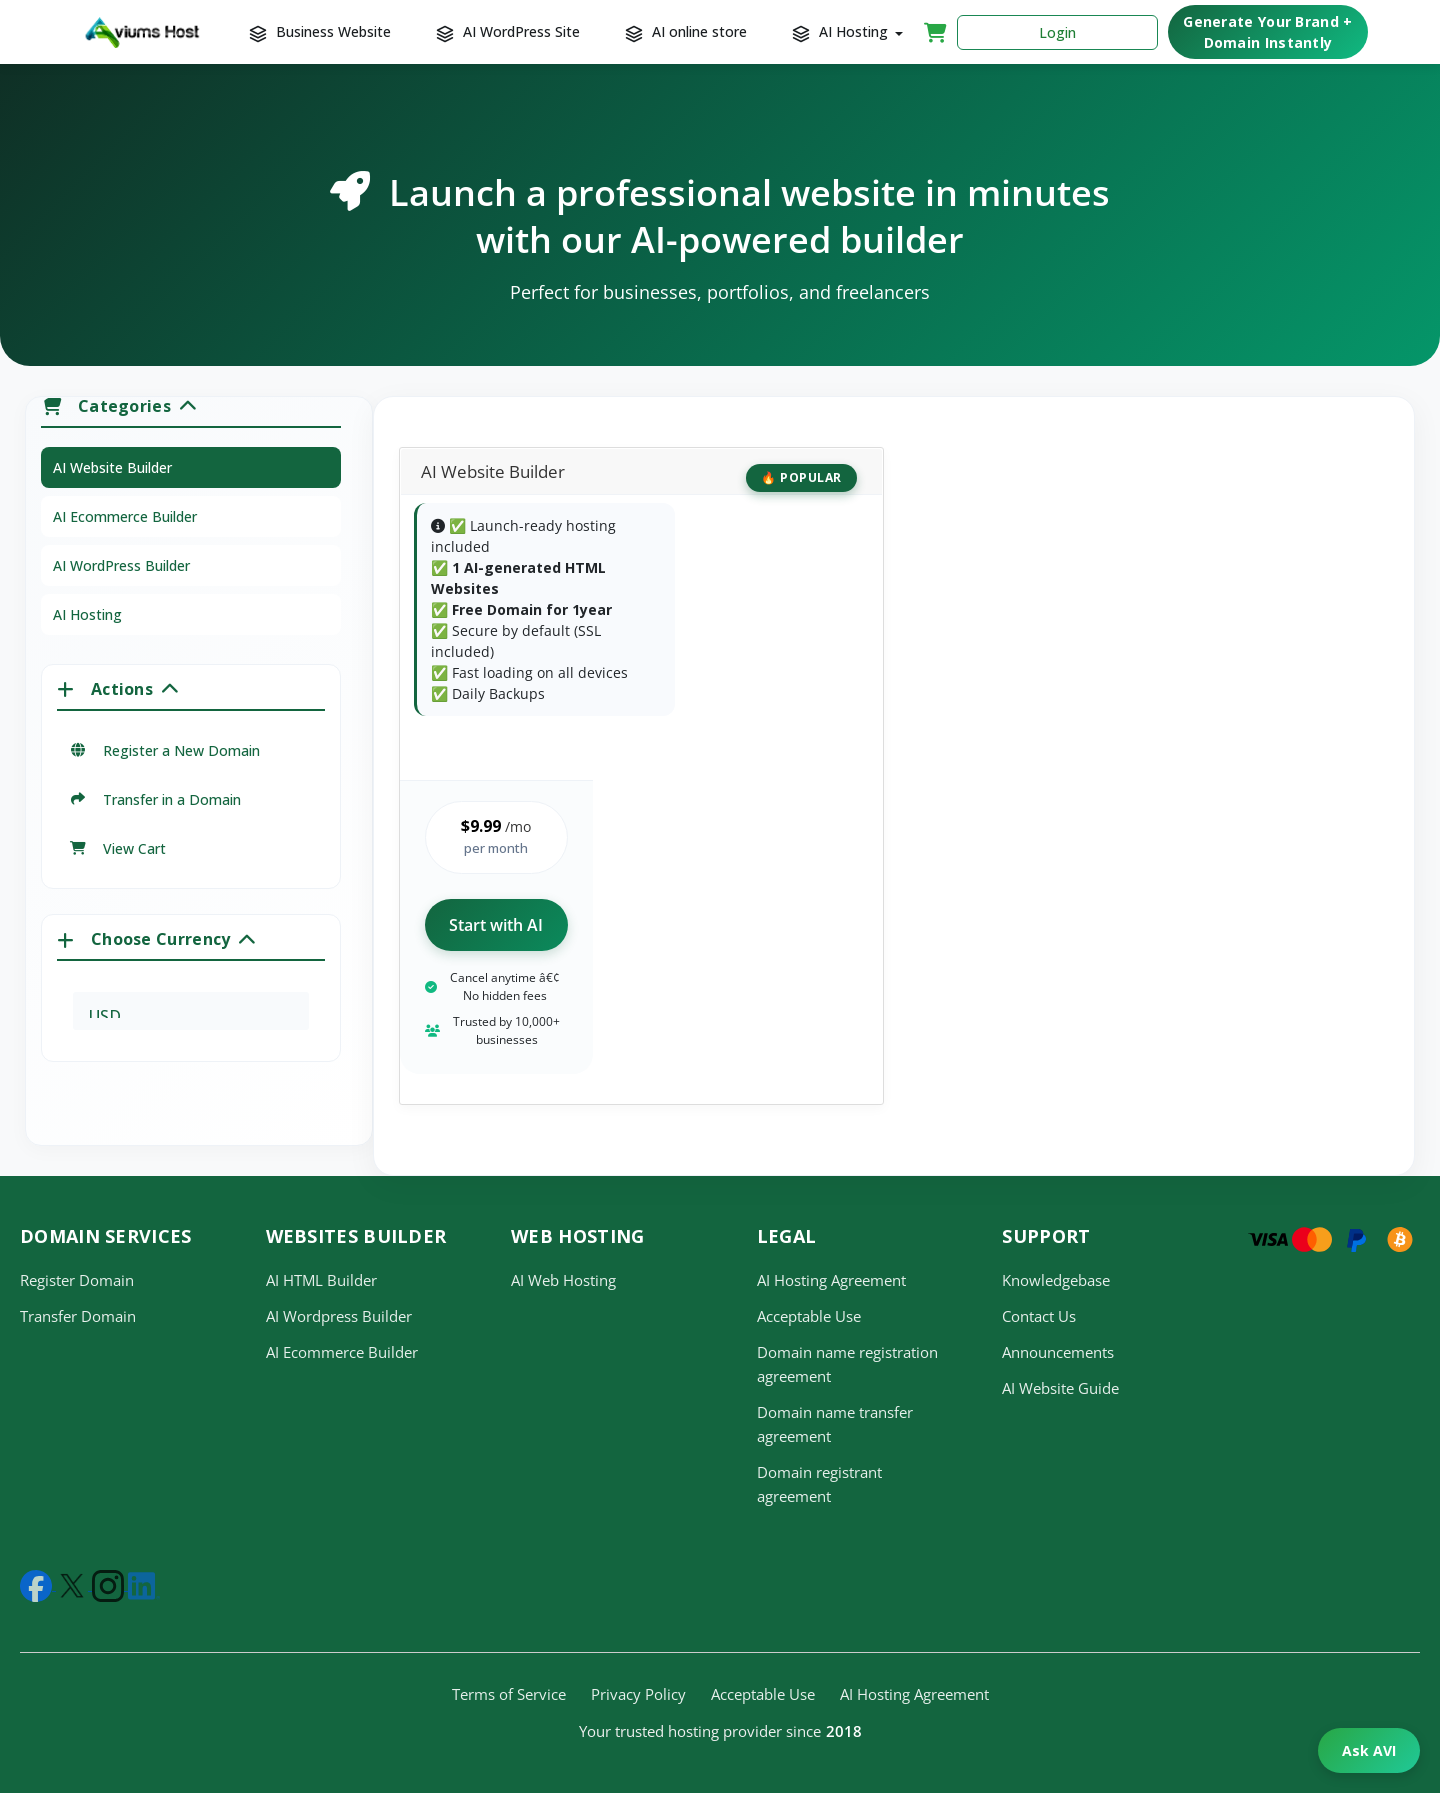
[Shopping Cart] (935, 32)
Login (1057, 32)
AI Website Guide (1060, 1388)
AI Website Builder (112, 467)
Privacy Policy (638, 1694)
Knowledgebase (1056, 1280)
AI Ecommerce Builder (125, 516)
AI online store (688, 32)
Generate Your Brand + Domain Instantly (1267, 32)
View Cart (117, 848)
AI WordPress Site (510, 32)
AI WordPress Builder (121, 565)
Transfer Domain (78, 1316)
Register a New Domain (164, 750)
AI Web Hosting (563, 1280)
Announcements (1058, 1352)
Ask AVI (1369, 1750)
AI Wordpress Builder (339, 1316)
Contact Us (1039, 1316)
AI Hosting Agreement (831, 1280)
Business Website (322, 32)
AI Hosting (87, 614)
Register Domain (77, 1280)
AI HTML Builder (321, 1280)
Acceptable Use (809, 1316)
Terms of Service (509, 1694)
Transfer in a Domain (155, 799)
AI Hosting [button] (844, 32)
